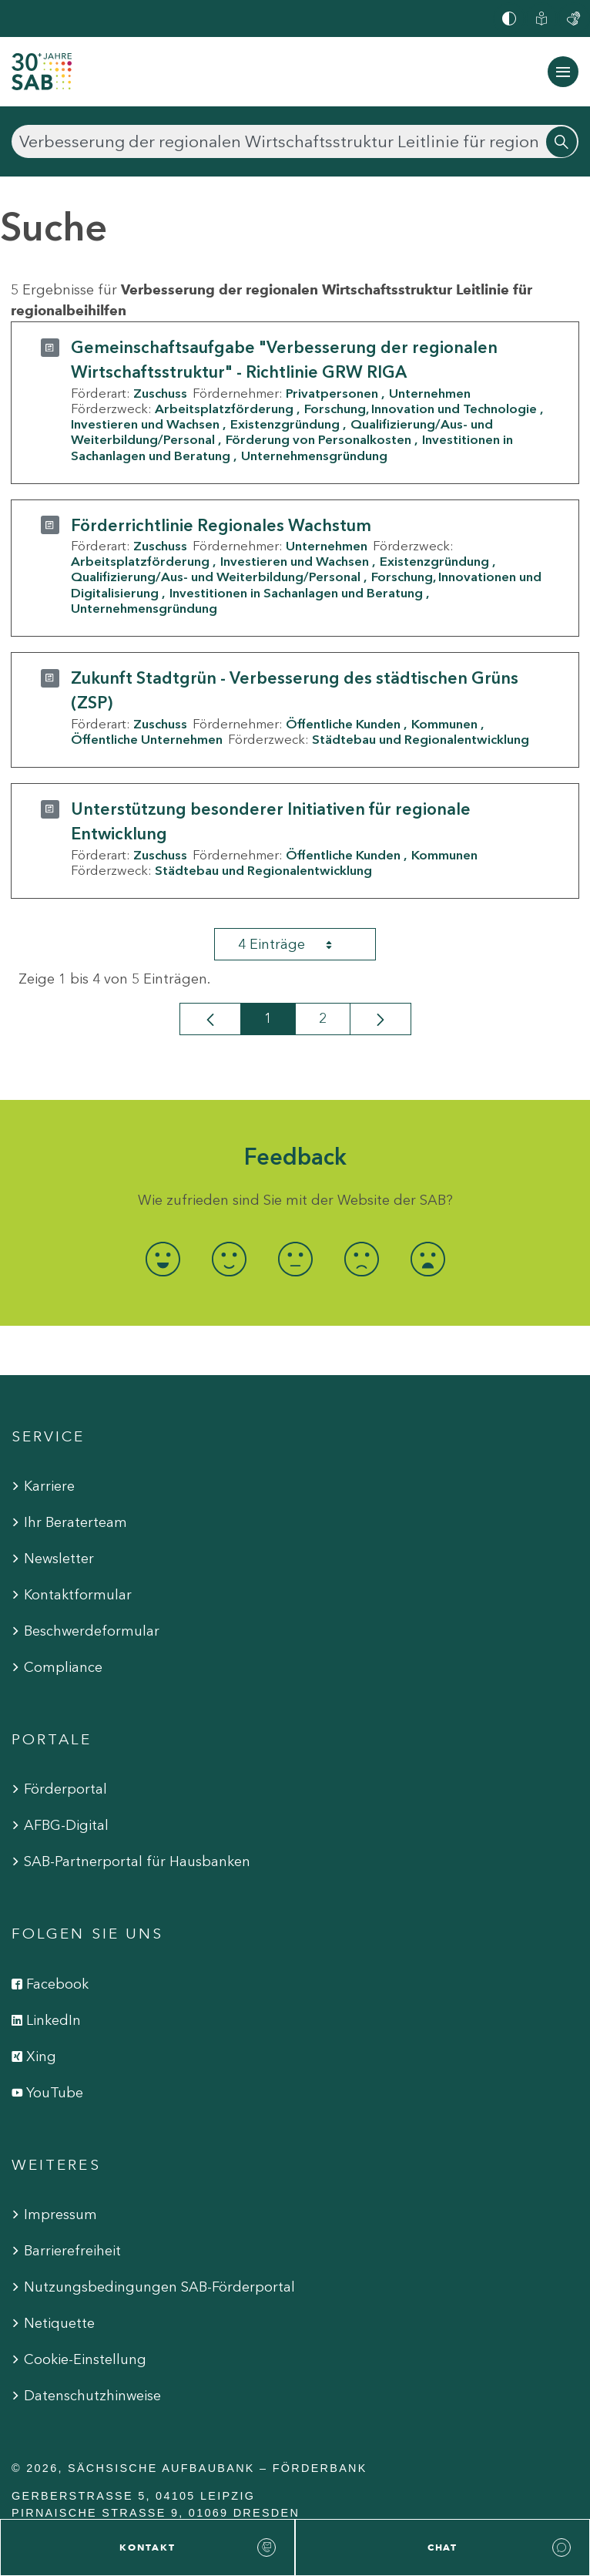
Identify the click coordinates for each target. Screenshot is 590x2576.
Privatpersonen (332, 393)
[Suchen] (295, 141)
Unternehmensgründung (314, 455)
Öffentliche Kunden (343, 723)
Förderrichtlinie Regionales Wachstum (221, 525)
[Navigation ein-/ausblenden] (563, 71)
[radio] (162, 1259)
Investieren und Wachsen (145, 424)
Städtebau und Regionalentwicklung (420, 739)
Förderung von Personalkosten (318, 439)
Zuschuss (160, 393)
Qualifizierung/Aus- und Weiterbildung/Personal (215, 576)
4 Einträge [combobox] (299, 944)
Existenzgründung (285, 424)
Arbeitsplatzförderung (224, 408)
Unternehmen (430, 393)
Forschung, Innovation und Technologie (420, 408)
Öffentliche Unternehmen (147, 739)
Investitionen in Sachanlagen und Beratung (296, 592)
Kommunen (444, 723)
